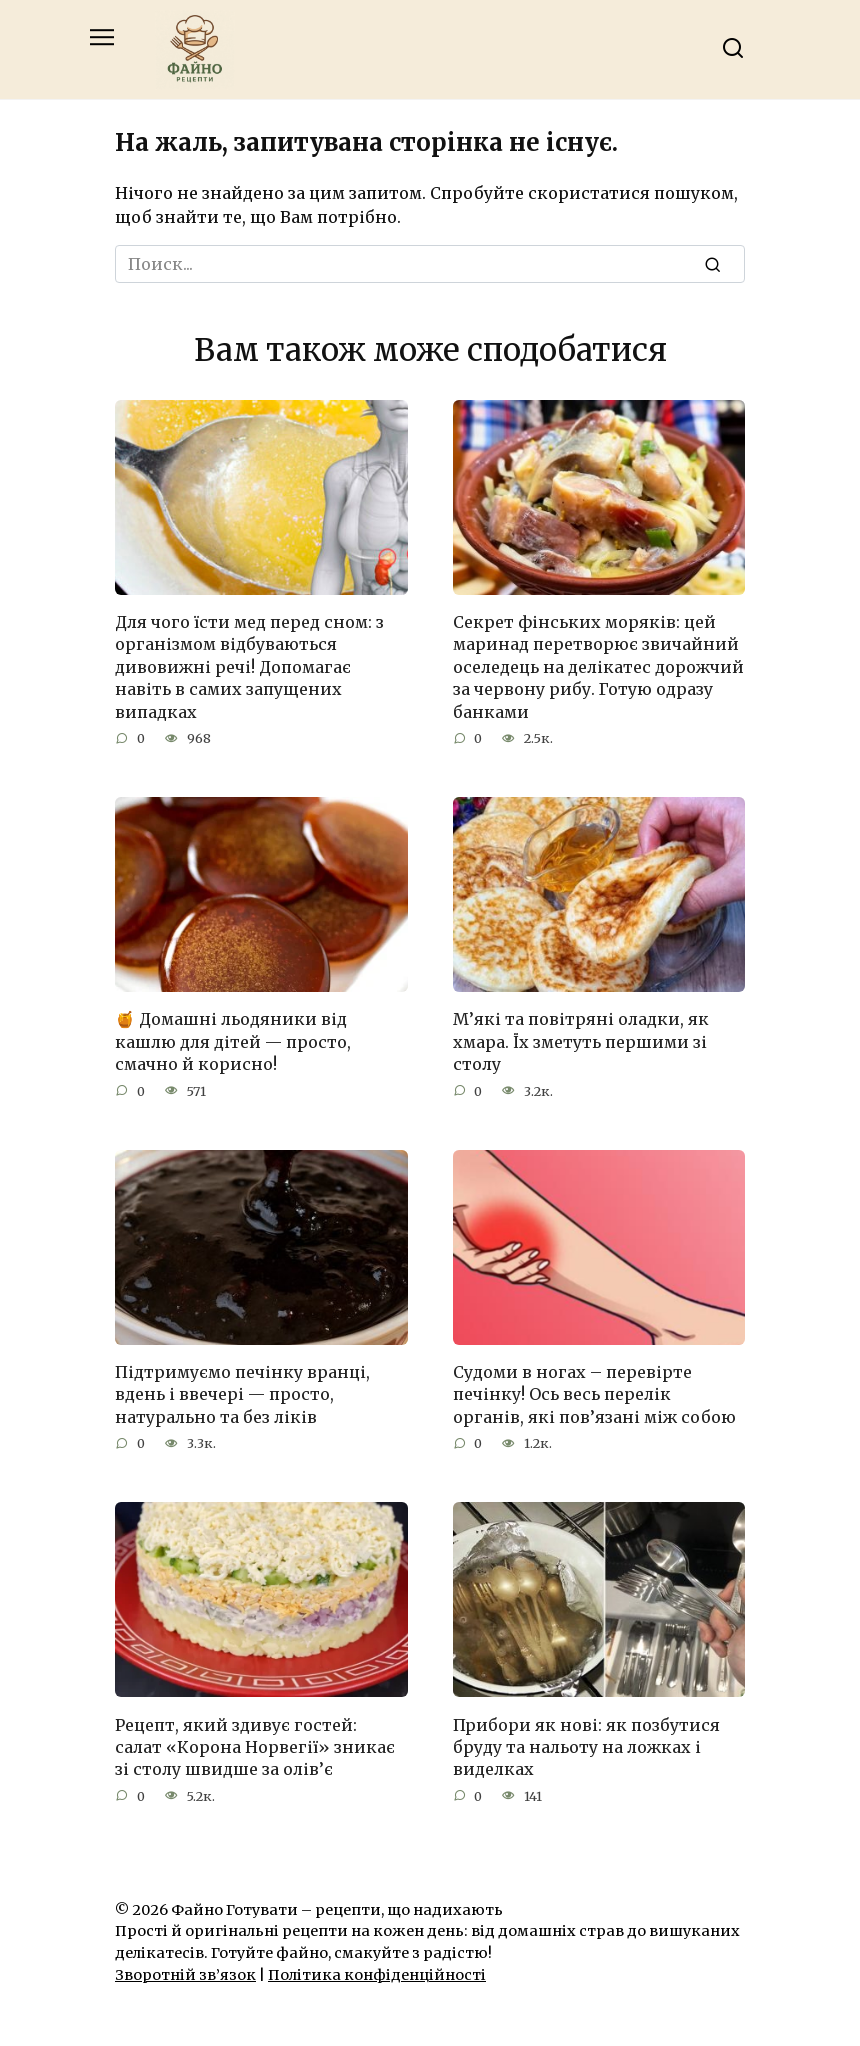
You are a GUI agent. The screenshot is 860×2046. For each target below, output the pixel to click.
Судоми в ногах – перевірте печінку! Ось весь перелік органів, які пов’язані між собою (594, 1394)
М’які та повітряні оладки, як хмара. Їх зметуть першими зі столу (581, 1041)
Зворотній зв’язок (185, 1975)
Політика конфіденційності (377, 1975)
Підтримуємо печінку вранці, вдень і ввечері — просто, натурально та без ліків (242, 1394)
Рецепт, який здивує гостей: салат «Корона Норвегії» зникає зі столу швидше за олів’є (255, 1746)
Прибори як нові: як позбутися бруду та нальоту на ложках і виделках (586, 1746)
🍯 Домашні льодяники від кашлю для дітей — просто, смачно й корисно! (233, 1041)
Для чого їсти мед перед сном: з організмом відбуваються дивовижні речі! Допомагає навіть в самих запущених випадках (249, 667)
